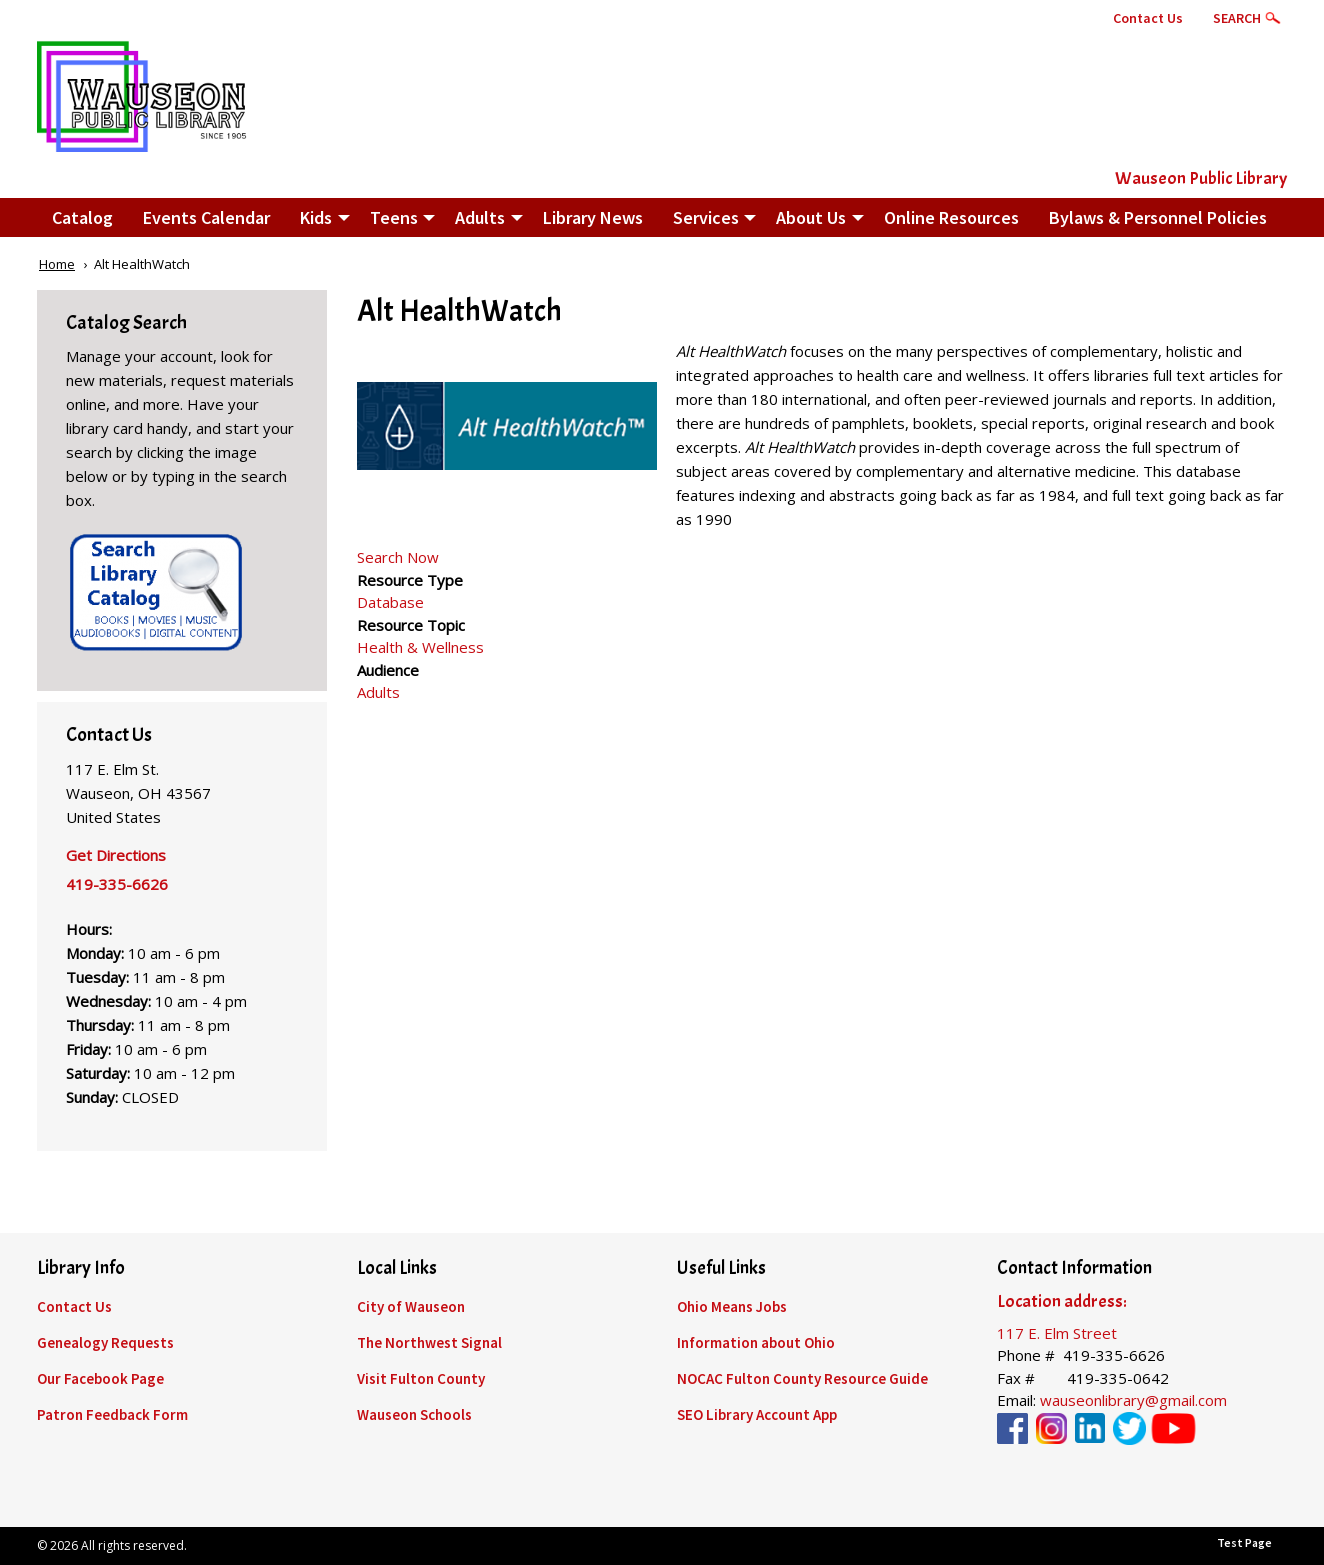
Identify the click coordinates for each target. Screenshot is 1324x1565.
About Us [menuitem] (811, 217)
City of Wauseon (411, 1306)
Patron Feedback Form (112, 1414)
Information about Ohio (756, 1342)
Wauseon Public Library (1201, 178)
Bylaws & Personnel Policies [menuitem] (1158, 217)
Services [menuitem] (706, 217)
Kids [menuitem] (316, 217)
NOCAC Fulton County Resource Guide (802, 1378)
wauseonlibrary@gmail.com (1133, 1400)
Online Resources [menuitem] (951, 217)
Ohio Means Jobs (732, 1306)
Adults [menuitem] (480, 217)
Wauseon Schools (414, 1414)
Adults (378, 692)
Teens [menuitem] (394, 217)
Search (1237, 18)
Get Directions (116, 855)
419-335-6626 (117, 884)
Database (390, 602)
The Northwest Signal (429, 1342)
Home (57, 264)
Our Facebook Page (100, 1378)
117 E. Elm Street (1057, 1333)
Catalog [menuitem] (82, 217)
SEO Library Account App (757, 1414)
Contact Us (1148, 18)
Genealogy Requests (105, 1342)
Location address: (1062, 1301)
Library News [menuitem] (593, 217)
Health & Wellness (420, 647)
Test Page (1244, 1542)
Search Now (398, 557)
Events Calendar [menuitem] (206, 217)
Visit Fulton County (421, 1378)
